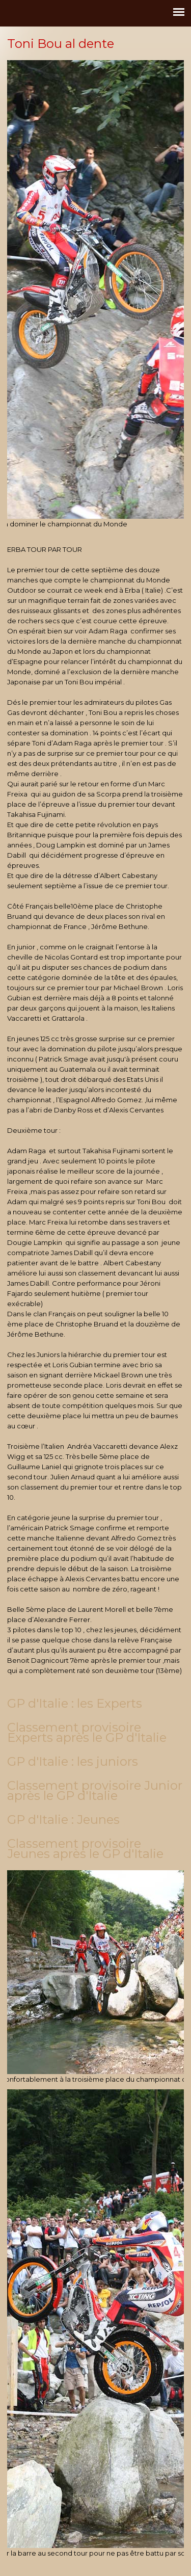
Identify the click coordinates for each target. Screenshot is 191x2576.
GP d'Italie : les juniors (72, 1761)
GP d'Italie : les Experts (74, 1703)
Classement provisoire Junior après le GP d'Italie (94, 1790)
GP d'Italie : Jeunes (63, 1819)
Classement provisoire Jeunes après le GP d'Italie (85, 1848)
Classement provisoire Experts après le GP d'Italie (87, 1732)
